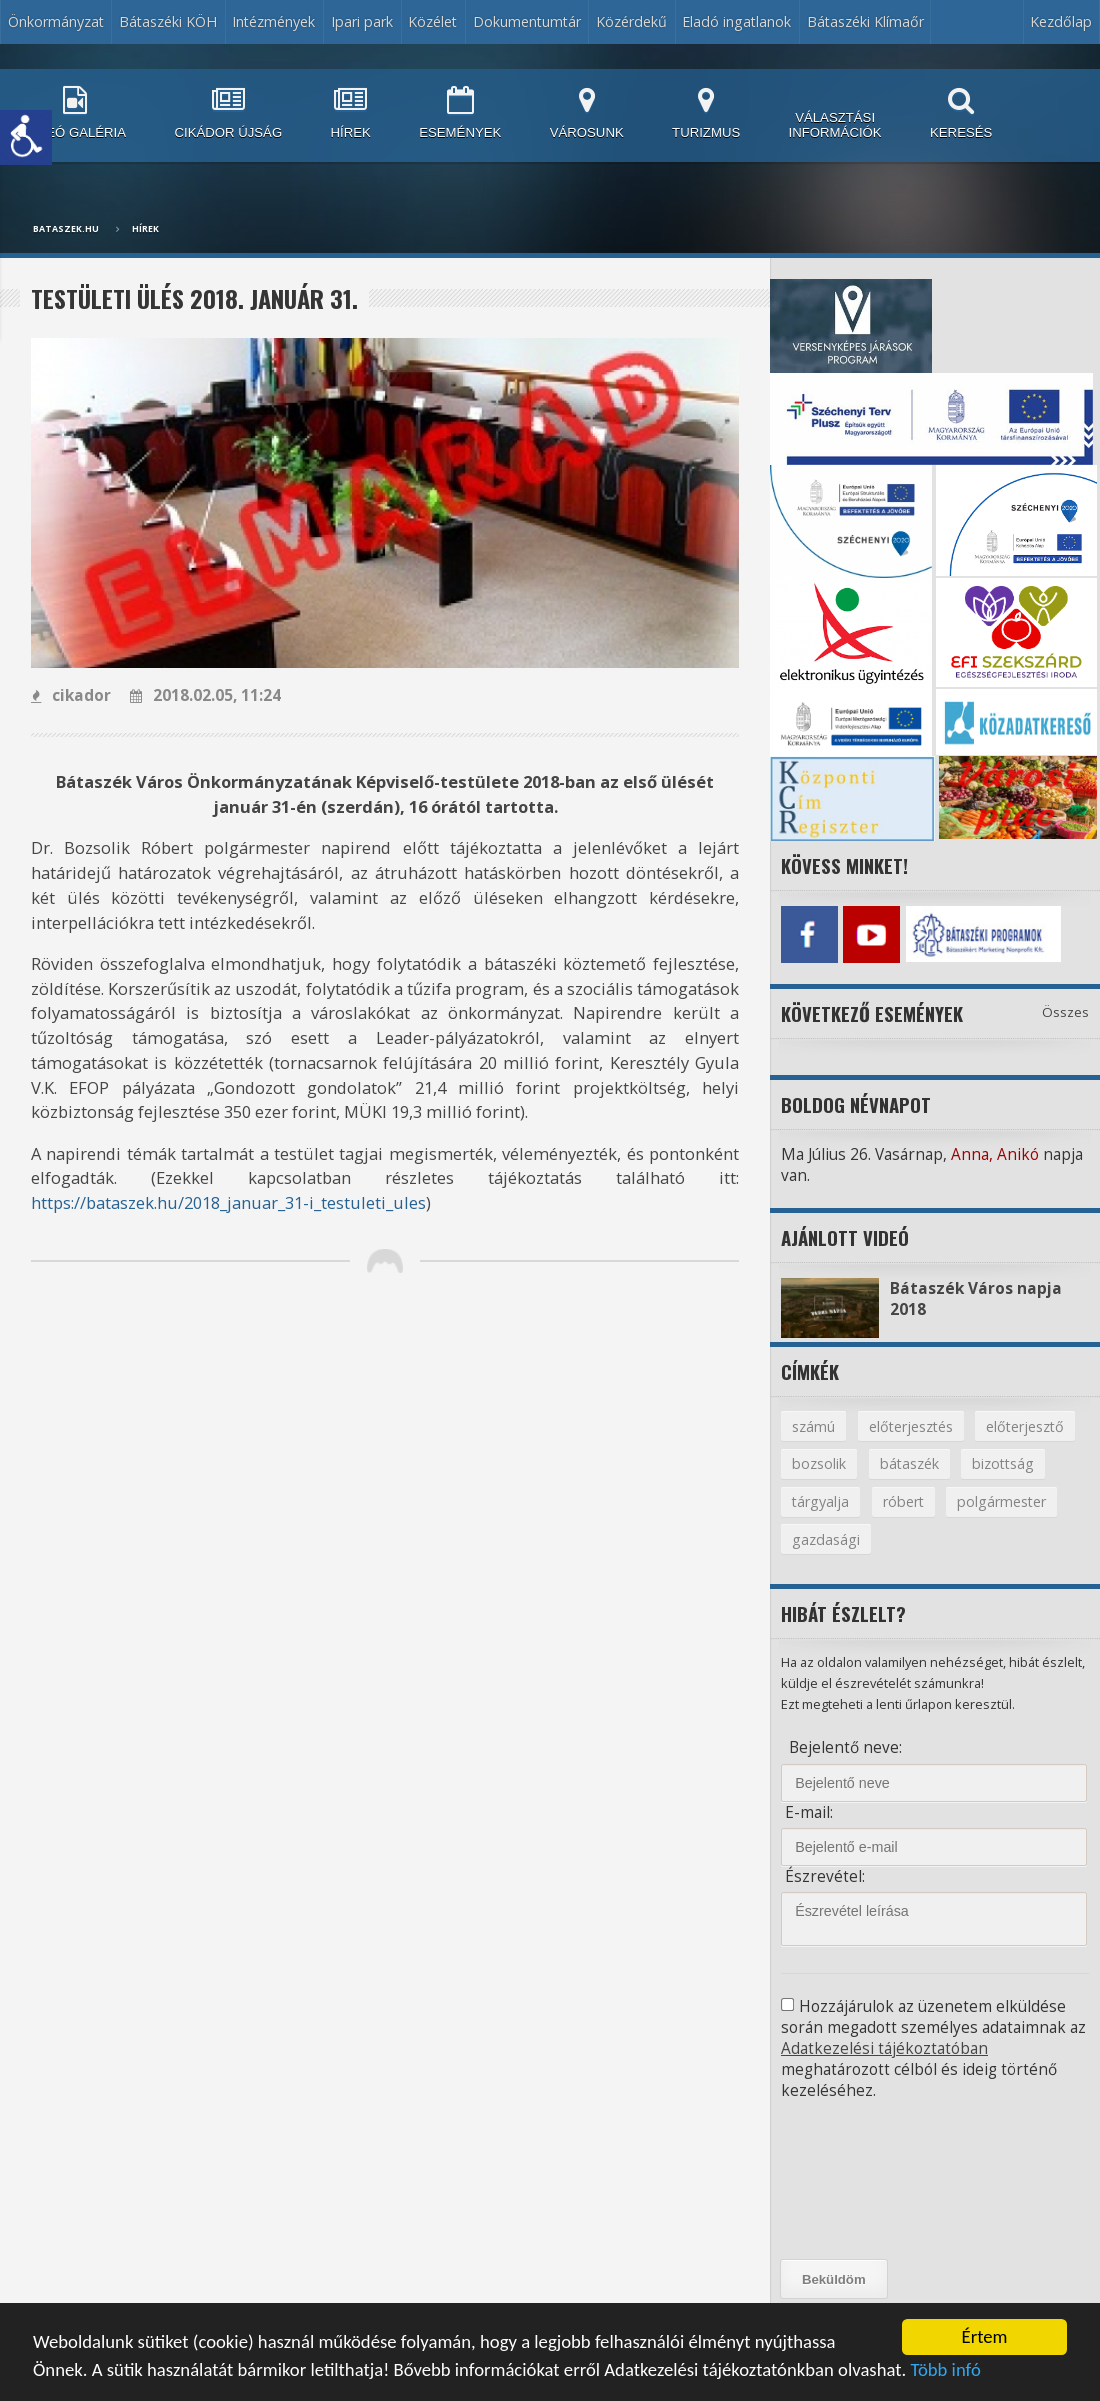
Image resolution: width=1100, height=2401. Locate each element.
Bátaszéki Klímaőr (865, 21)
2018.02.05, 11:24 (205, 695)
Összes (1065, 1012)
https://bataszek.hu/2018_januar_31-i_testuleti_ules (228, 1202)
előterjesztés (911, 1426)
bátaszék (909, 1463)
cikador (71, 695)
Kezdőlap (1061, 21)
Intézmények (273, 21)
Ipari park (362, 21)
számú (813, 1426)
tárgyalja (820, 1501)
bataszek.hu (66, 229)
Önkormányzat (56, 21)
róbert (903, 1501)
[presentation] (871, 2180)
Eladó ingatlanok (736, 21)
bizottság (1003, 1463)
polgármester (1001, 1501)
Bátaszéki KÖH (168, 21)
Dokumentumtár (527, 21)
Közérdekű (631, 21)
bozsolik (819, 1463)
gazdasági (826, 1539)
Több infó (945, 2371)
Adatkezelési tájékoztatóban (884, 2048)
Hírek (145, 229)
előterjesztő (1025, 1426)
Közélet (432, 21)
